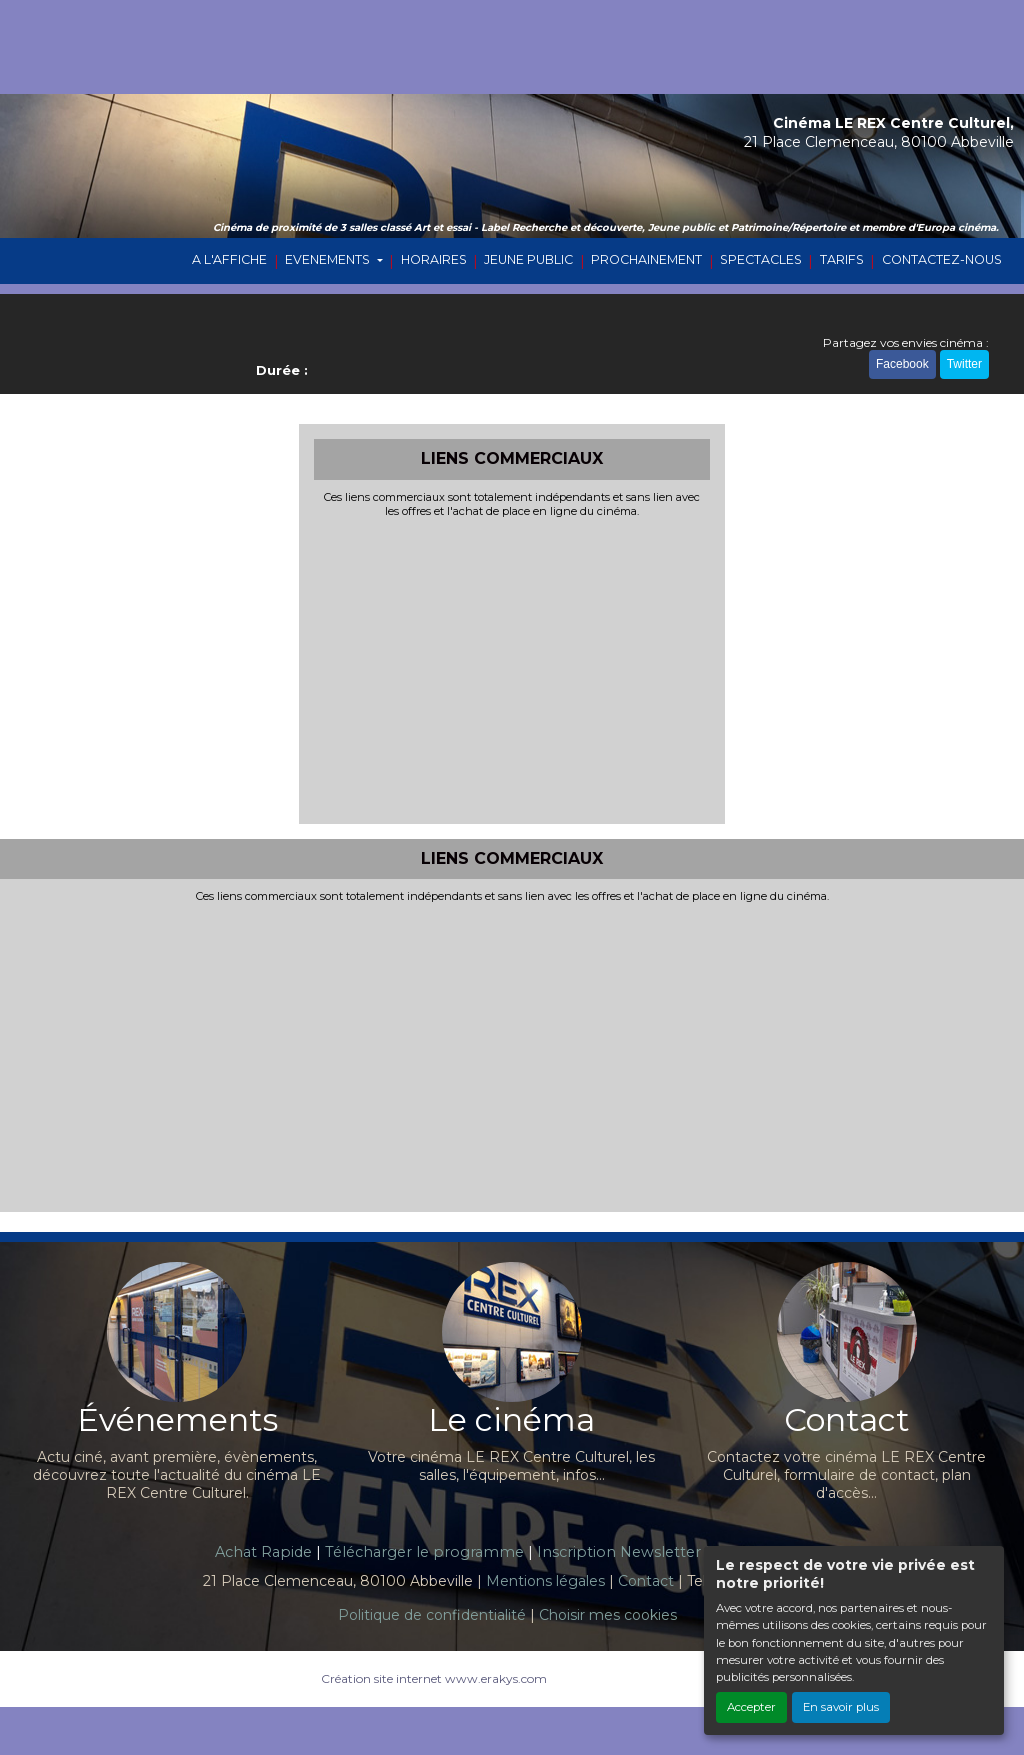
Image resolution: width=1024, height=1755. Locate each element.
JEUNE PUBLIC (528, 259)
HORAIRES (434, 259)
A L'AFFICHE (229, 259)
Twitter (964, 364)
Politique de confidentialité (432, 1615)
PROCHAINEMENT (646, 259)
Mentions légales (545, 1581)
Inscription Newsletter (619, 1552)
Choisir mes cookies (608, 1615)
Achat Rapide (263, 1552)
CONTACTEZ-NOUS (942, 259)
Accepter (751, 1707)
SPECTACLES (761, 259)
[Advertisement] (512, 669)
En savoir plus (841, 1707)
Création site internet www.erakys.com (434, 1678)
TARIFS (842, 259)
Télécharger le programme (424, 1552)
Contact (646, 1581)
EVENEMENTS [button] (329, 259)
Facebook (902, 364)
